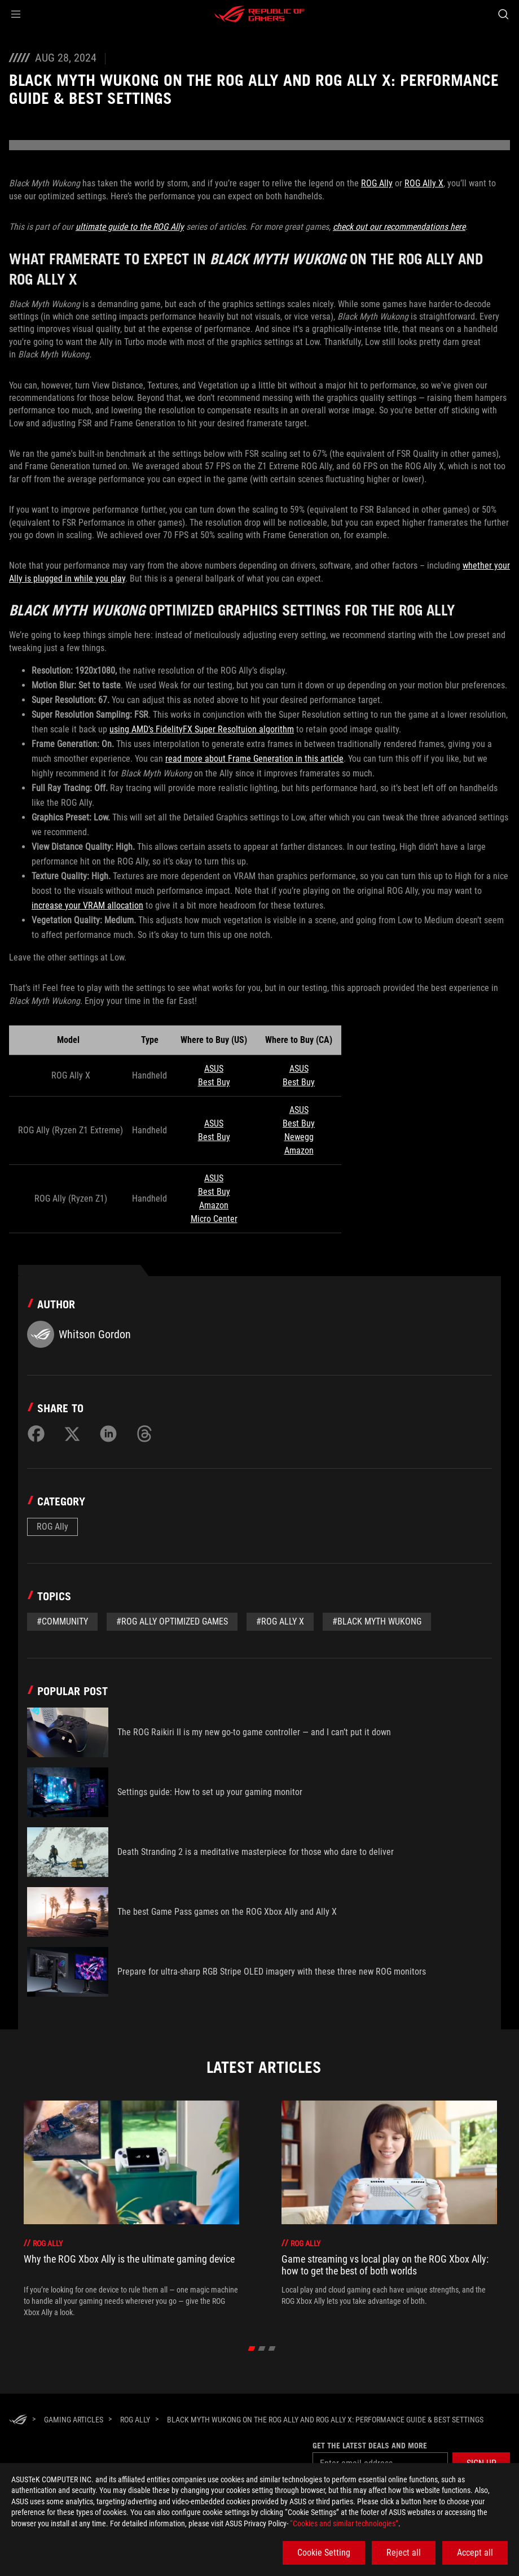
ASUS (213, 1068)
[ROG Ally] (135, 2419)
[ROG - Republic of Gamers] (259, 14)
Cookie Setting (323, 2552)
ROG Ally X (423, 183)
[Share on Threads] (144, 1434)
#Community (62, 1621)
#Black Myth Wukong (376, 1621)
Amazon (299, 1150)
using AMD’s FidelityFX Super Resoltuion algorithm (201, 729)
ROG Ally (377, 183)
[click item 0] (252, 2348)
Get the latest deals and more (370, 2445)
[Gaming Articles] (73, 2419)
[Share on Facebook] (36, 1434)
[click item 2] (272, 2348)
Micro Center (214, 1218)
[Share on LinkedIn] (108, 1434)
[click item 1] (262, 2348)
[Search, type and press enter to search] (503, 14)
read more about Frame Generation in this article (254, 758)
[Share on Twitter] (72, 1434)
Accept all (475, 2552)
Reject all (403, 2552)
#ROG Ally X (280, 1621)
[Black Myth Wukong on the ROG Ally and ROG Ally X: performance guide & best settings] (325, 2419)
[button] (16, 14)
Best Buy (214, 1082)
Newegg (299, 1137)
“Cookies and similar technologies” (344, 2523)
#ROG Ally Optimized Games (172, 1621)
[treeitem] (131, 2209)
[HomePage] (18, 2420)
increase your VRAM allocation (87, 905)
